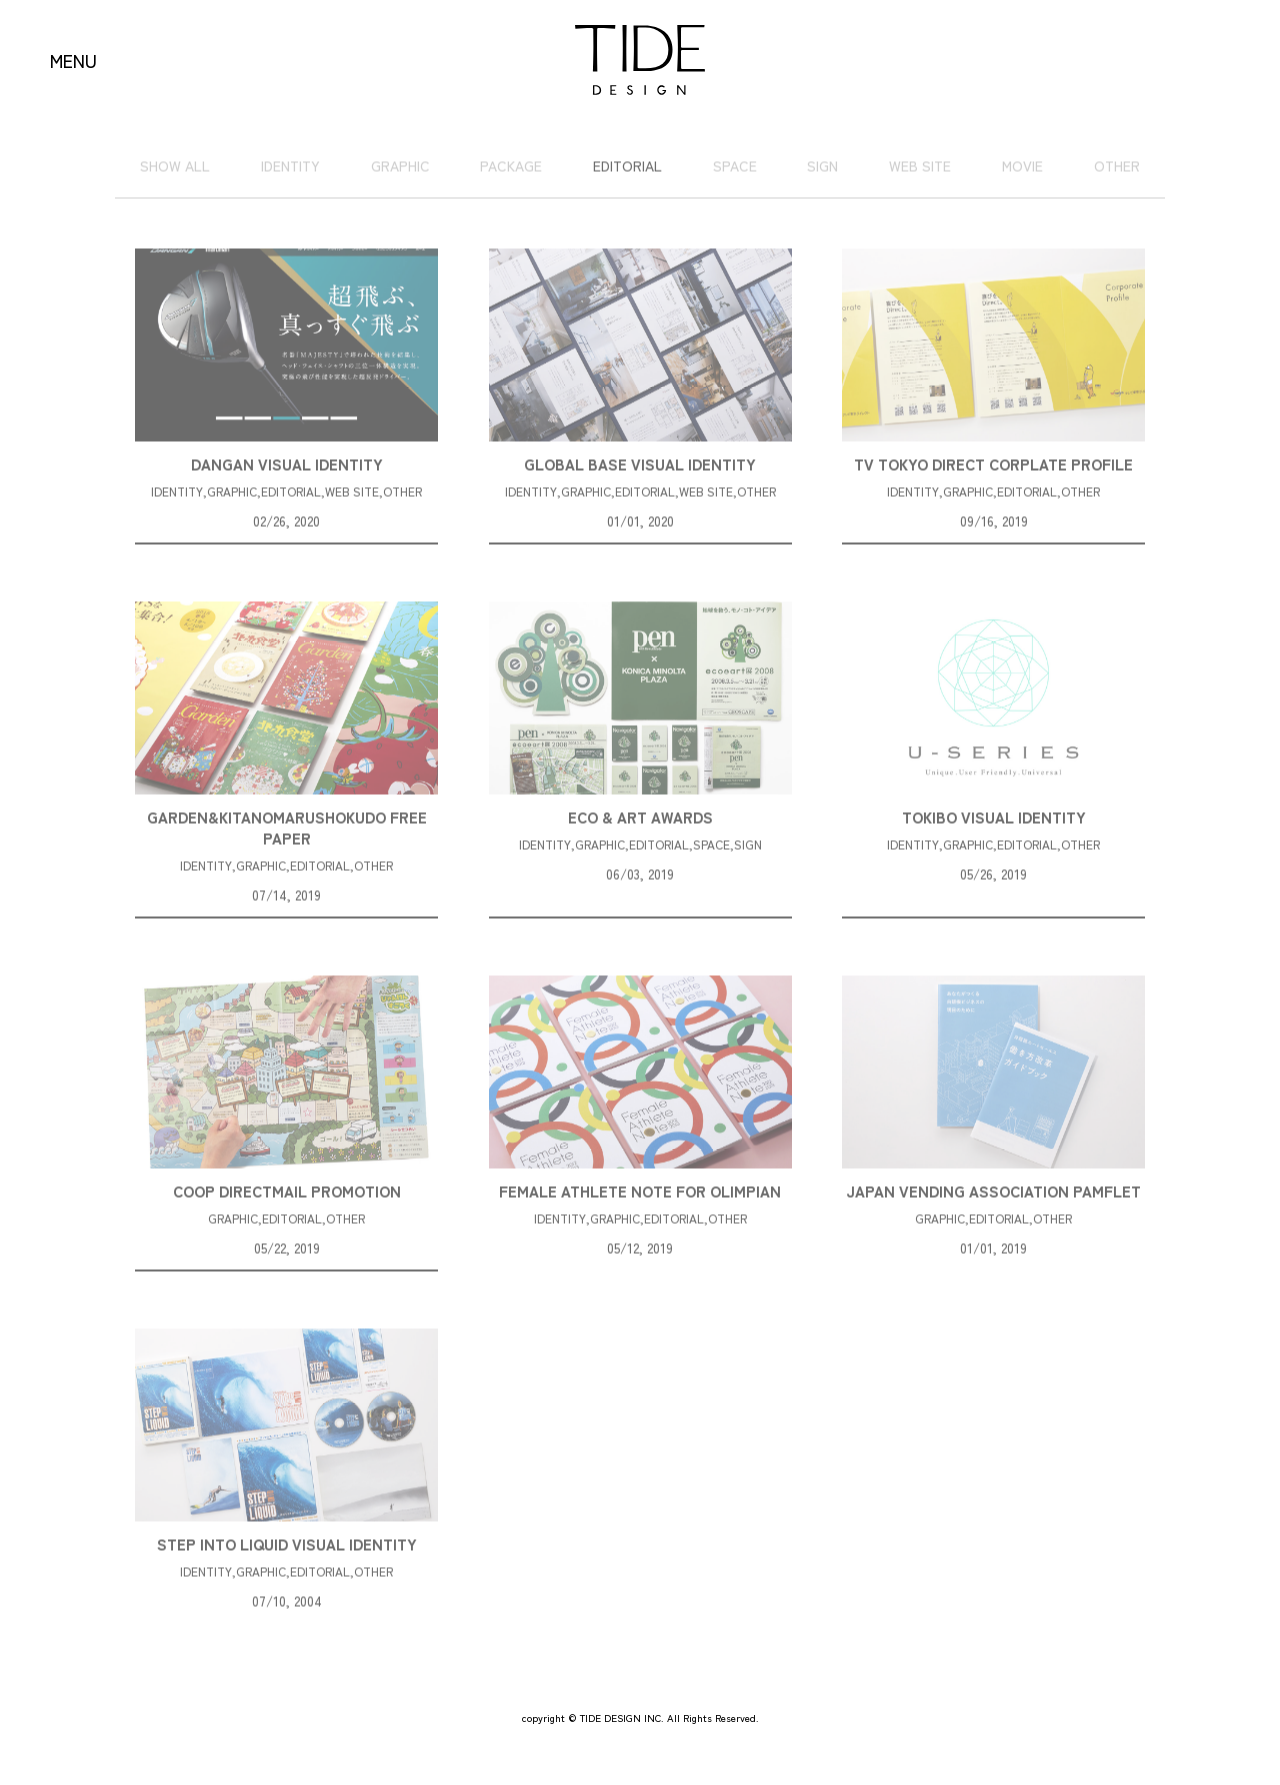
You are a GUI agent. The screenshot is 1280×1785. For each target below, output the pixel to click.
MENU (73, 60)
